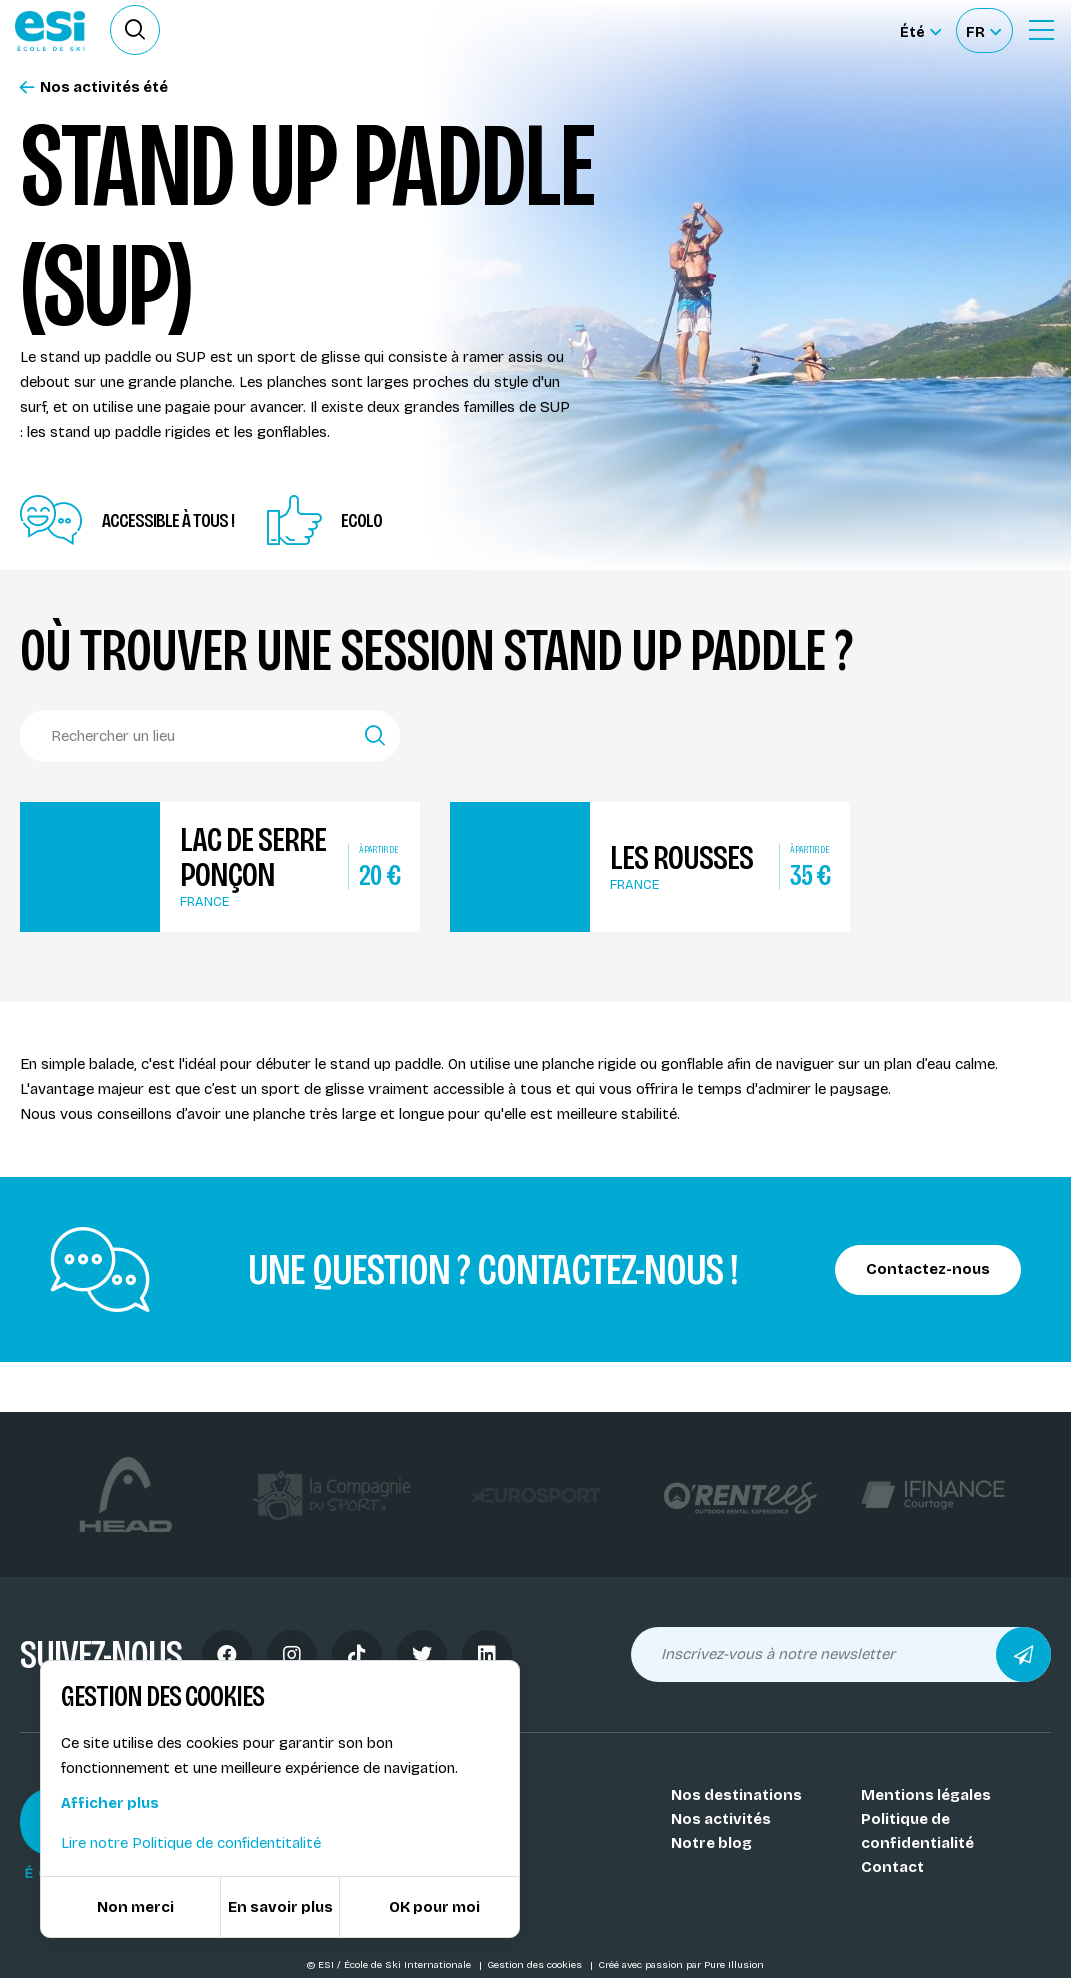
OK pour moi (434, 1907)
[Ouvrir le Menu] (1041, 30)
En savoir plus (280, 1907)
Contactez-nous (928, 1269)
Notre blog (711, 1843)
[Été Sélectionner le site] (920, 30)
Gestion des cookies (536, 1965)
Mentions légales (926, 1795)
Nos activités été (94, 87)
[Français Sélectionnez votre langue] (983, 30)
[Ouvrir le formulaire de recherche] (135, 30)
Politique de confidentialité (917, 1831)
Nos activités (721, 1819)
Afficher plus (110, 1803)
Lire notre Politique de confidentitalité (191, 1843)
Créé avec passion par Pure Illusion (681, 1965)
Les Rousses (681, 857)
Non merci (135, 1907)
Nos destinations (736, 1795)
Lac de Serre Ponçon (253, 857)
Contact (892, 1867)
